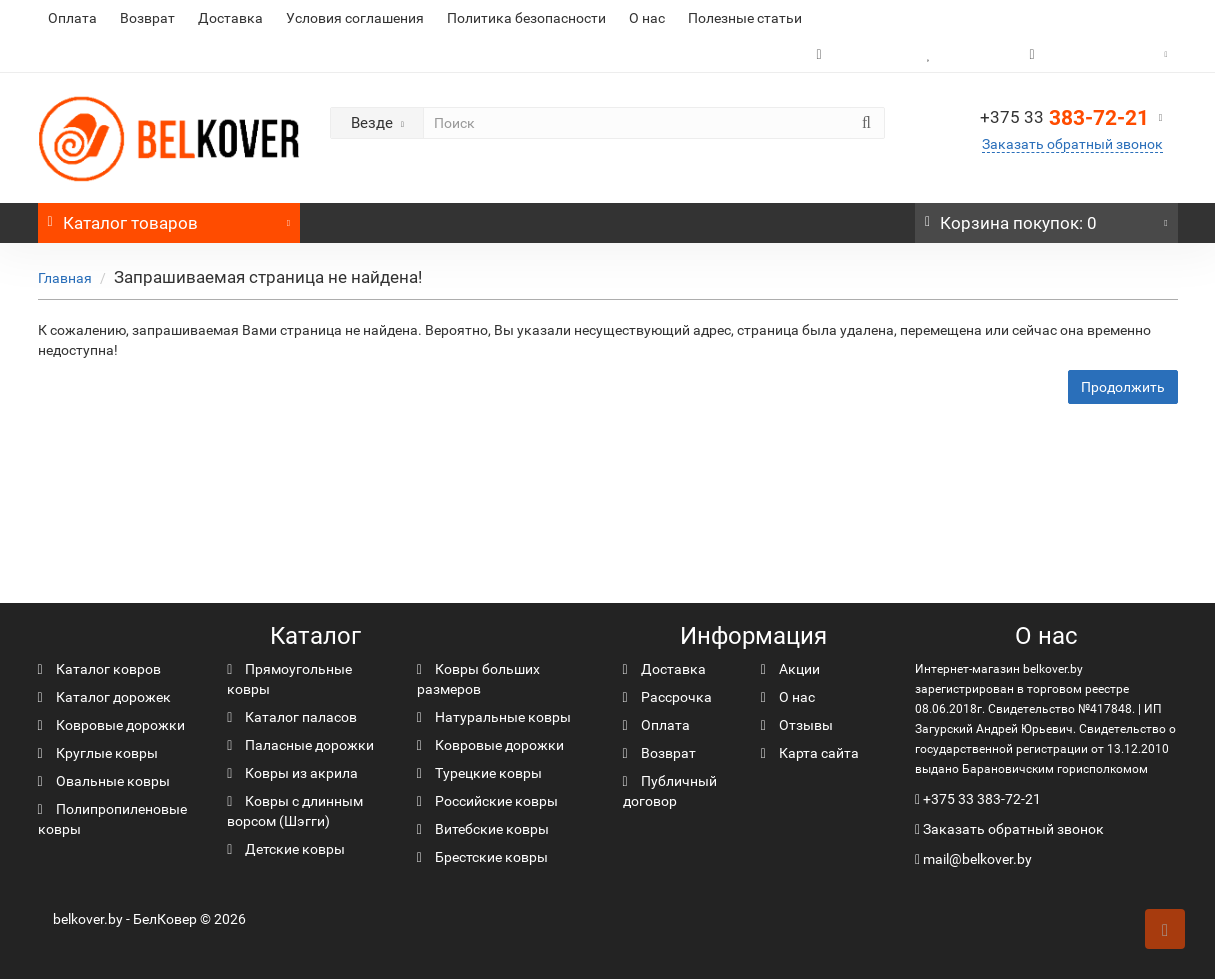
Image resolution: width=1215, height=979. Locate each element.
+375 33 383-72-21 (982, 799)
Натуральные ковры (494, 717)
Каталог (169, 218)
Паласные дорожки (300, 745)
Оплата (72, 18)
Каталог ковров (99, 669)
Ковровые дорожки (111, 725)
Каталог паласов (292, 717)
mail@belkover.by (973, 859)
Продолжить (1123, 387)
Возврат (147, 18)
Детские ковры (286, 849)
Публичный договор (670, 791)
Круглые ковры (98, 753)
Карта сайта (810, 753)
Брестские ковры (482, 857)
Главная (65, 278)
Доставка (230, 18)
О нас (647, 18)
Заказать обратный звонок (1072, 144)
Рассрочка (667, 697)
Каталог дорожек (104, 697)
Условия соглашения (355, 18)
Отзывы (797, 725)
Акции (790, 669)
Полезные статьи (745, 18)
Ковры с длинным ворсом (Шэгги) (295, 811)
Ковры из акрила (292, 773)
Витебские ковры (483, 829)
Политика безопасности (526, 18)
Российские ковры (487, 801)
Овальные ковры (104, 781)
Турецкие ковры (479, 773)
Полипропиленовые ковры (112, 819)
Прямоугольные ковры (289, 679)
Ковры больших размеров (478, 679)
